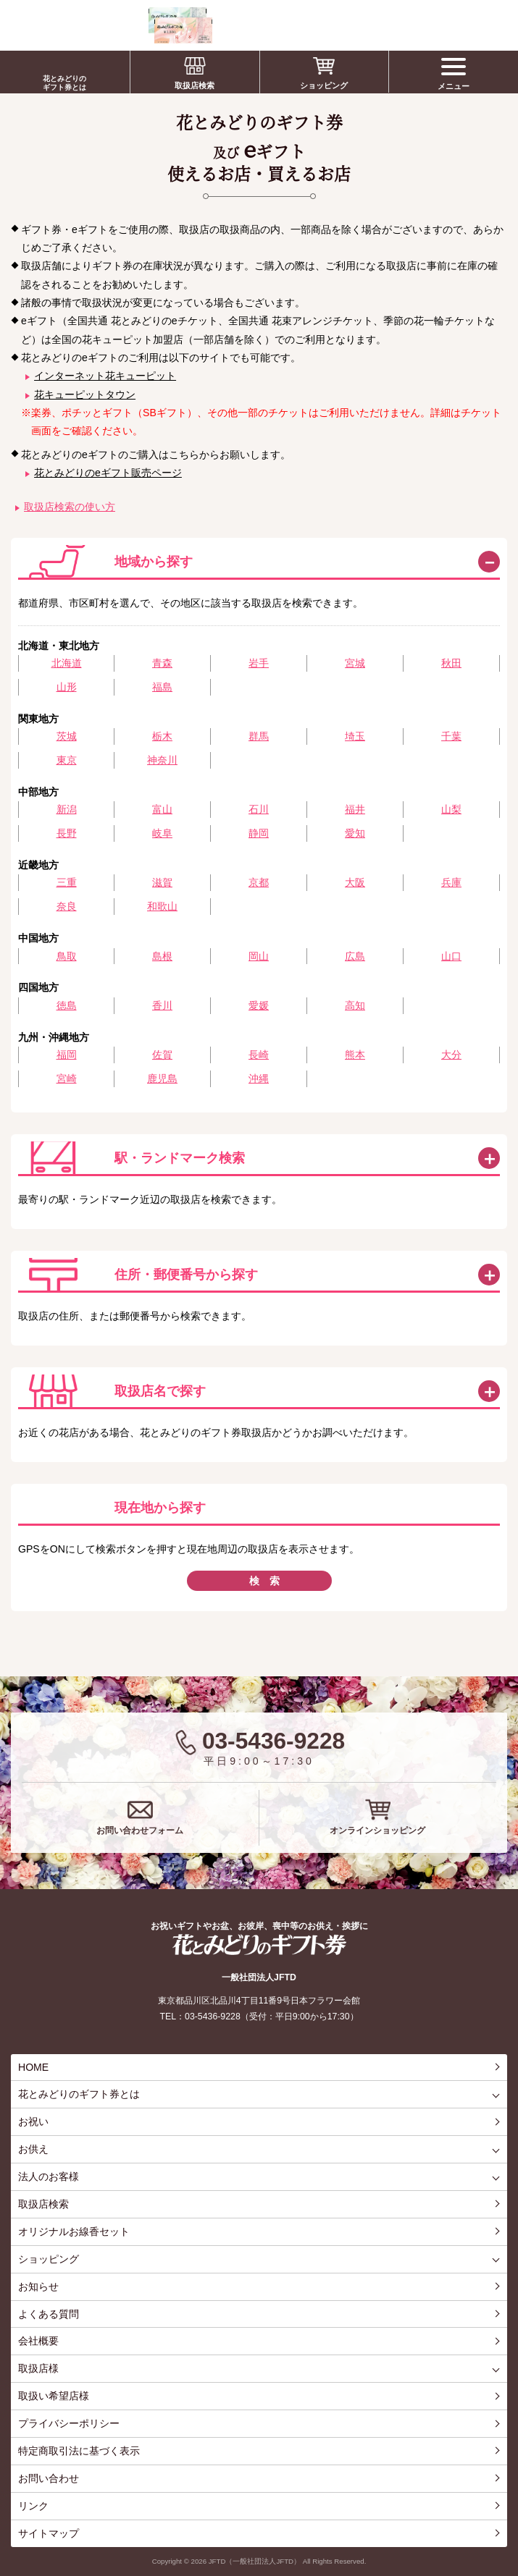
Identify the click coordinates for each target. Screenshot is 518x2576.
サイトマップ (48, 2533)
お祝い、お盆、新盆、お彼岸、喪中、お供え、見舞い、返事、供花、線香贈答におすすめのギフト (109, 25)
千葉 (451, 736)
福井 (355, 809)
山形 (67, 687)
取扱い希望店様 (53, 2396)
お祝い (33, 2121)
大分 (451, 1054)
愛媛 (258, 1005)
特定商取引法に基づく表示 (79, 2451)
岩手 (258, 663)
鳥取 (67, 956)
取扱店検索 (194, 85)
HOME (33, 2067)
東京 (67, 760)
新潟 (67, 809)
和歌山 (162, 906)
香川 (162, 1005)
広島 (355, 956)
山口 (451, 956)
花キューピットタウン (84, 394)
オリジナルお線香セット (74, 2231)
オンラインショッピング (377, 1830)
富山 (162, 809)
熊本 (355, 1054)
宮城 (355, 663)
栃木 (162, 736)
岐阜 (162, 833)
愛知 (355, 833)
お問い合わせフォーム (139, 1830)
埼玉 (355, 736)
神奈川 (162, 760)
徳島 (67, 1005)
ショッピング (324, 85)
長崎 (258, 1054)
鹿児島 (162, 1078)
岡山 (258, 956)
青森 (162, 663)
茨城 (67, 736)
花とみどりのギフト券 (259, 1944)
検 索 (264, 1581)
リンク (33, 2506)
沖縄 (258, 1078)
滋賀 (162, 882)
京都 (258, 882)
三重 (67, 882)
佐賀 (162, 1054)
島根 (162, 956)
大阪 (355, 882)
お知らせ (38, 2286)
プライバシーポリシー (69, 2423)
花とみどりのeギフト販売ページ (108, 472)
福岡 (67, 1054)
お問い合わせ (48, 2478)
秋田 (451, 663)
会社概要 (38, 2341)
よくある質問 (48, 2314)
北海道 (66, 663)
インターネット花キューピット (105, 375)
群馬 (258, 736)
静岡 (258, 833)
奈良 (67, 906)
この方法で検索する (489, 1158)
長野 (67, 833)
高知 (355, 1005)
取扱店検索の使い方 (69, 506)
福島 (162, 687)
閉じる (489, 562)
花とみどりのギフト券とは (64, 83)
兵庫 (451, 882)
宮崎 (67, 1078)
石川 (258, 809)
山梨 (451, 809)
